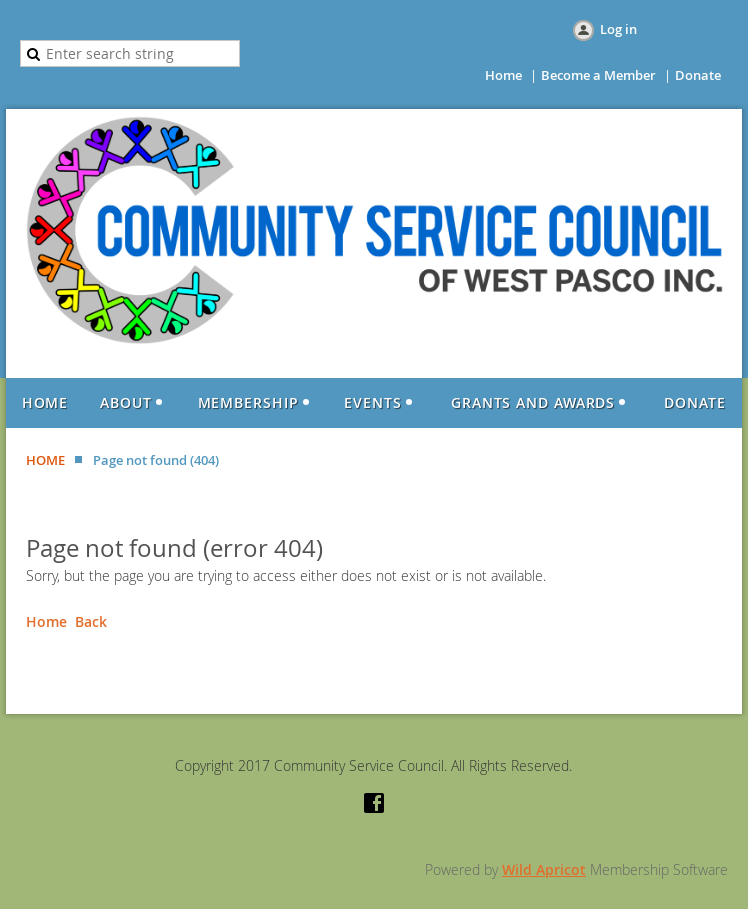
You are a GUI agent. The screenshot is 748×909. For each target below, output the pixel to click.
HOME (45, 460)
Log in (618, 29)
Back (91, 621)
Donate (698, 75)
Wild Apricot (544, 869)
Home (503, 75)
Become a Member (598, 75)
